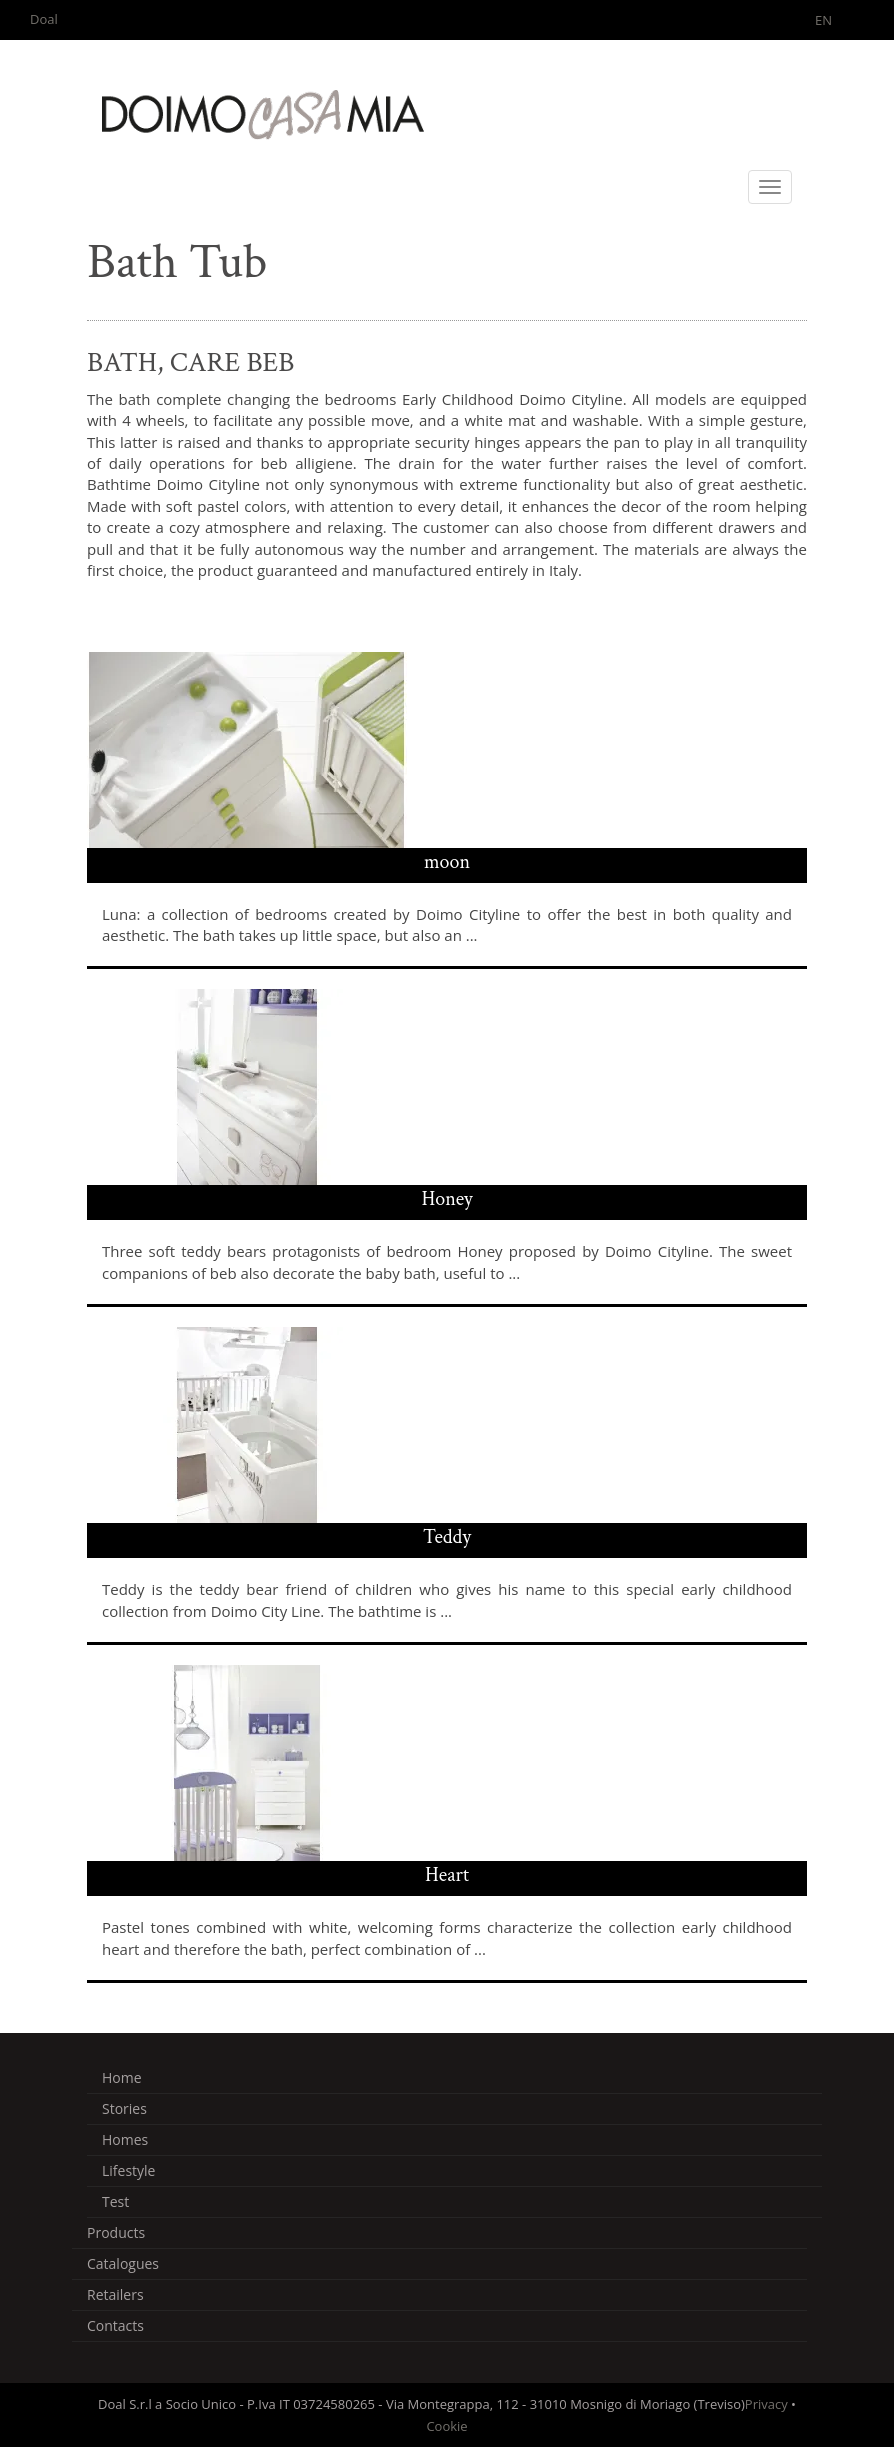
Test (115, 2201)
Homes (125, 2139)
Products (116, 2232)
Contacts (115, 2325)
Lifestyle (128, 2170)
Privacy (766, 2404)
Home (122, 2077)
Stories (124, 2108)
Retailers (115, 2294)
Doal (44, 19)
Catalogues (123, 2263)
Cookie (446, 2426)
